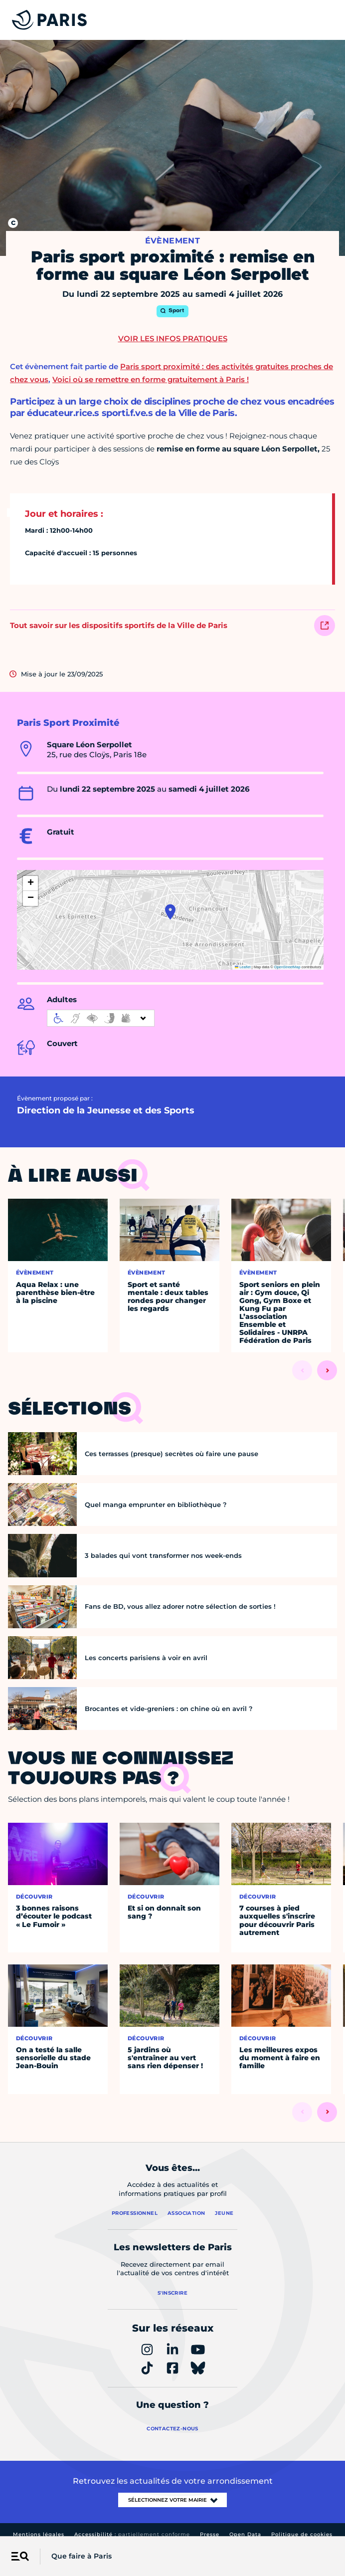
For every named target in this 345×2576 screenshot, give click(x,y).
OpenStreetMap (287, 967)
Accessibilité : (132, 2534)
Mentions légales (38, 2534)
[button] (170, 912)
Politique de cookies (302, 2534)
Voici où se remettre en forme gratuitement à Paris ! (150, 379)
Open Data (245, 2534)
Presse (209, 2534)
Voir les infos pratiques (172, 338)
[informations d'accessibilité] (101, 1018)
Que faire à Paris (81, 2556)
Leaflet (243, 967)
